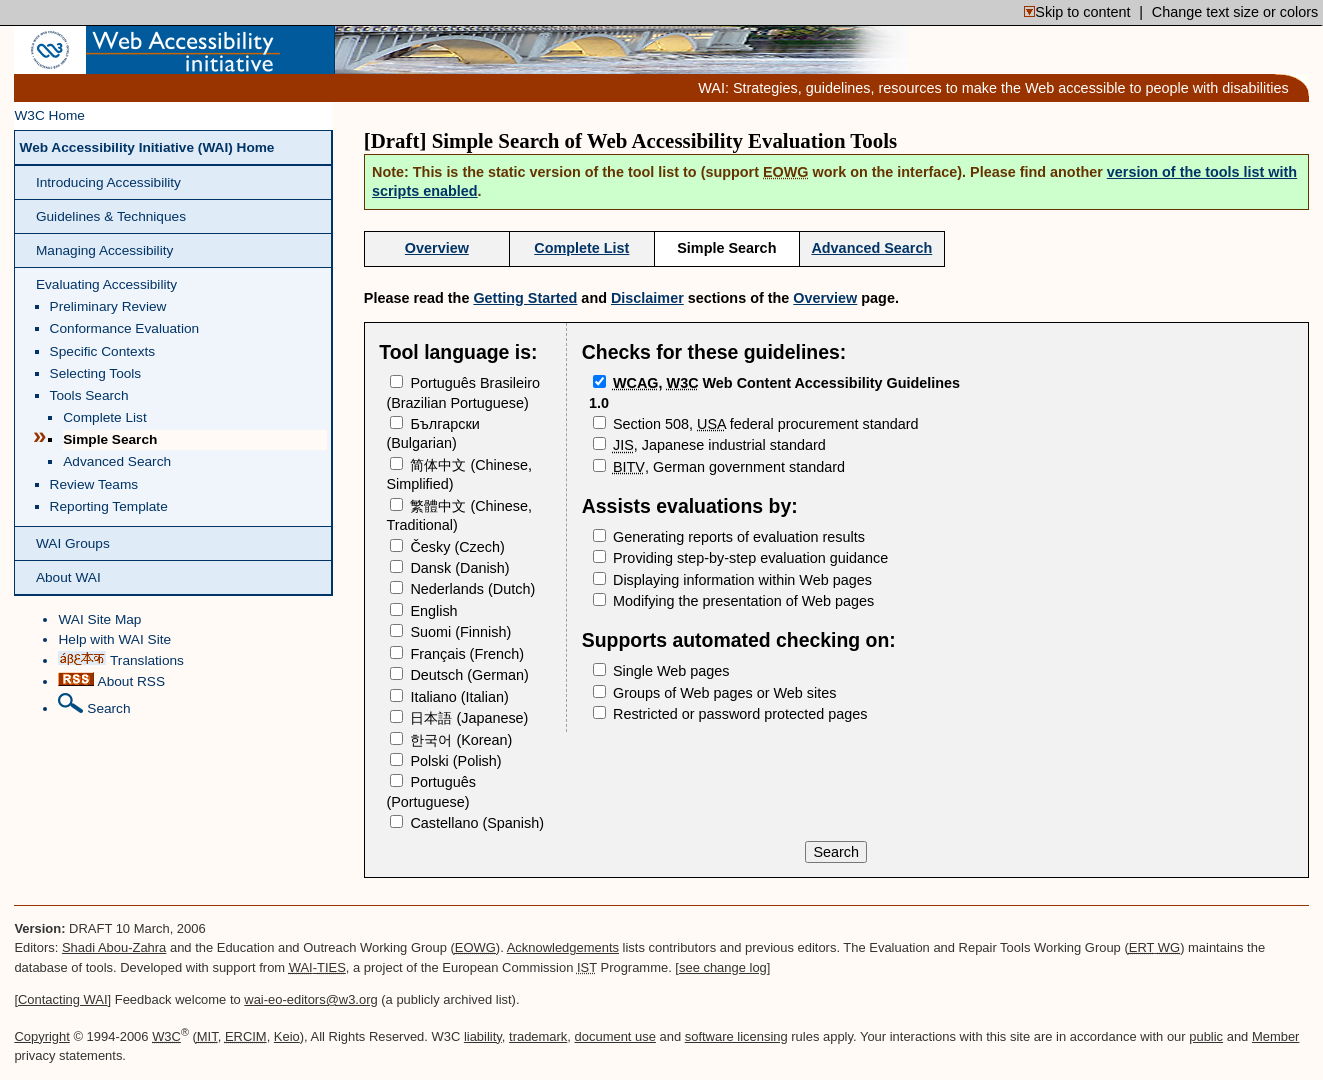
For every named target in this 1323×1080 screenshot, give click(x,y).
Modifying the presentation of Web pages (733, 601)
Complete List (105, 417)
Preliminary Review (108, 306)
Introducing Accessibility (108, 182)
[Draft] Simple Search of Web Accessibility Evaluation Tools (630, 141)
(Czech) (447, 547)
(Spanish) (467, 823)
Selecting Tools (96, 373)
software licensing (736, 1036)
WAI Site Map (99, 619)
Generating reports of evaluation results (729, 537)
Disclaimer (647, 298)
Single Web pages (661, 671)
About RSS (111, 680)
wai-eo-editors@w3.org (310, 999)
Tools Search (89, 395)
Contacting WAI (63, 999)
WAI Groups (73, 543)
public (1206, 1036)
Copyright (41, 1036)
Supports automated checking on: (739, 640)
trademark (538, 1036)
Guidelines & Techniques (111, 216)
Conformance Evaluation (125, 328)
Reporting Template (109, 506)
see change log (723, 967)
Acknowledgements (563, 947)
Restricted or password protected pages (730, 714)
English (423, 611)
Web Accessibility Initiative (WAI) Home (146, 147)
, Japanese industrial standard (709, 445)
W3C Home (49, 115)
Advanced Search (117, 461)
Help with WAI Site (114, 639)
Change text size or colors (1235, 12)
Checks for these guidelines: (714, 352)
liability (483, 1036)
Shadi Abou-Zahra (114, 947)
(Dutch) (462, 589)
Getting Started (525, 298)
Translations (120, 659)
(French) (457, 654)
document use (615, 1036)
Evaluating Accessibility (106, 284)
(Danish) (449, 568)
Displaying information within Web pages (732, 580)
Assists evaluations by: (690, 506)
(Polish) (445, 761)
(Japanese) (459, 718)
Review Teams (94, 484)
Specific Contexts (103, 351)
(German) (459, 675)
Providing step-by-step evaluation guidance (740, 558)
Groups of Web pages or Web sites (714, 693)
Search (94, 704)
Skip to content (1077, 12)
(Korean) (451, 740)
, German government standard (719, 467)
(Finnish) (450, 632)
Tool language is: (458, 352)
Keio (287, 1036)
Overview (437, 248)
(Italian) (449, 697)
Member (1276, 1036)
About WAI (68, 577)
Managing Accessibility (104, 250)
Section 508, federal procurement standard (756, 424)
